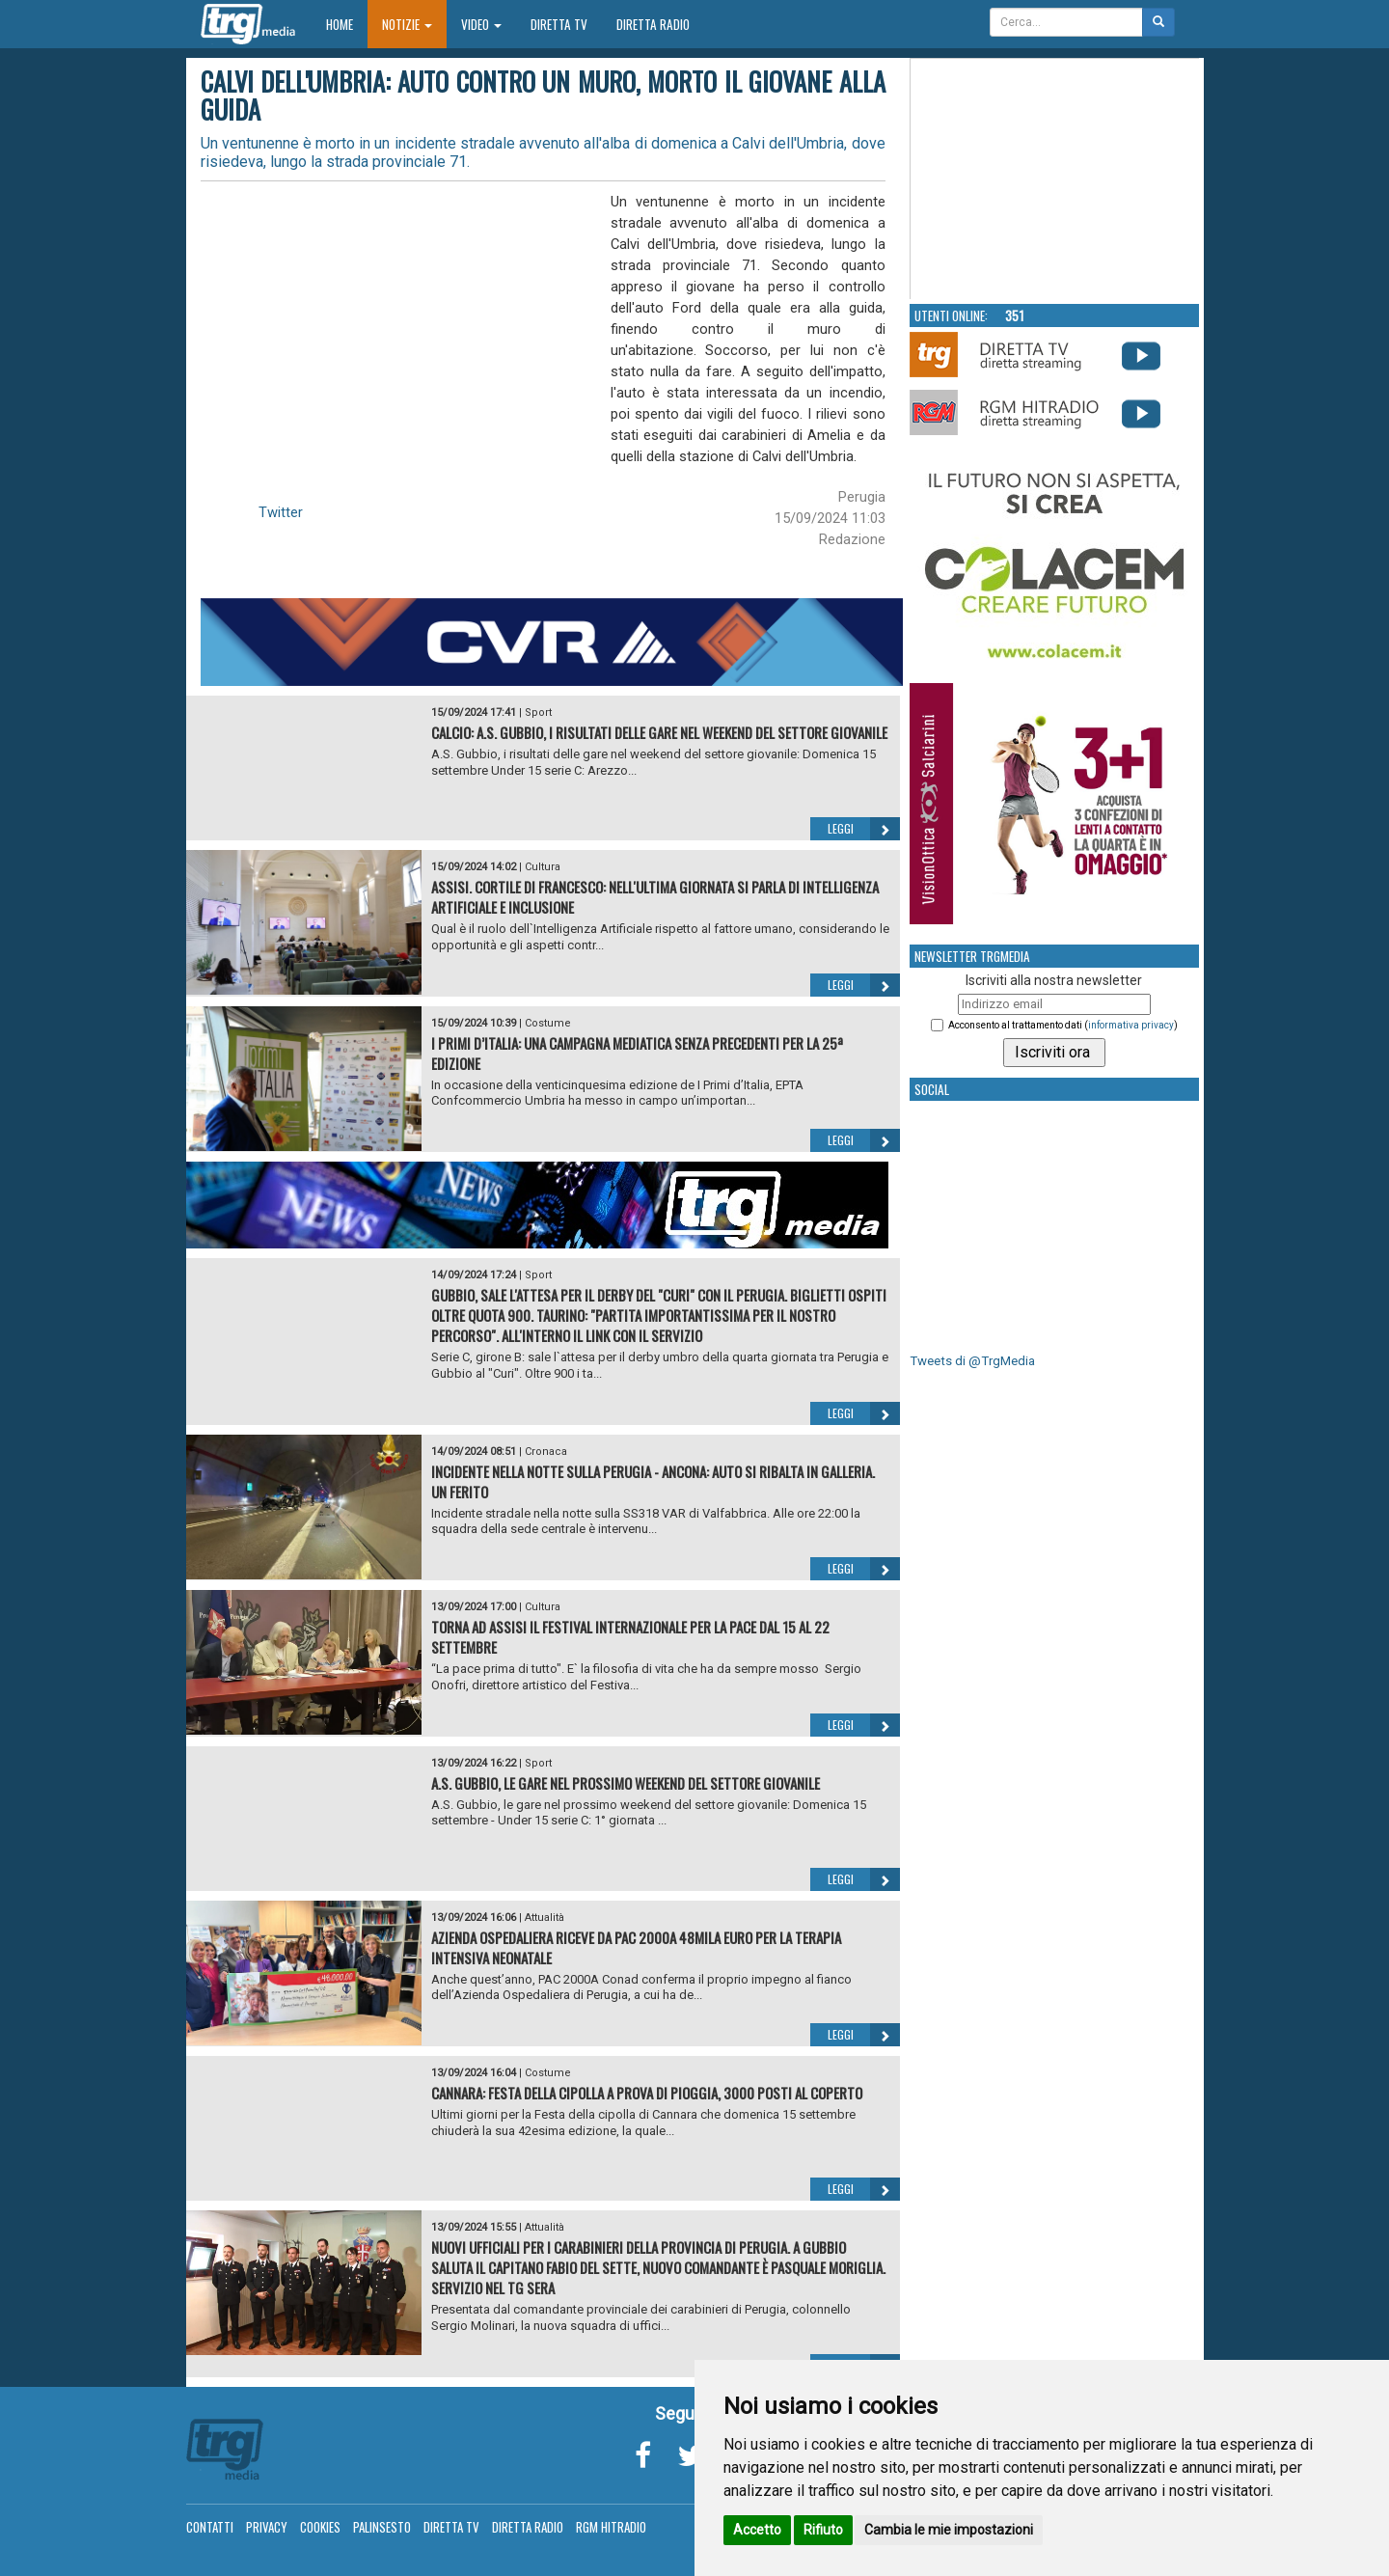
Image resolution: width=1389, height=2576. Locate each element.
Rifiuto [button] (823, 2529)
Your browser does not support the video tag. (1055, 179)
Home (347, 24)
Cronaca (546, 1451)
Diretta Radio (653, 24)
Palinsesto (382, 2526)
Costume (548, 1023)
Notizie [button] (407, 24)
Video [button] (481, 24)
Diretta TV (559, 24)
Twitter (281, 512)
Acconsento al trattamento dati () (1063, 1025)
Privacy (266, 2526)
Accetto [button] (757, 2529)
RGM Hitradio (611, 2526)
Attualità (544, 1917)
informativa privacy (1131, 1025)
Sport (538, 712)
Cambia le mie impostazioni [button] (948, 2529)
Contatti (209, 2526)
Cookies (320, 2526)
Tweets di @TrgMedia (972, 1361)
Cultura (542, 867)
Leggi (864, 828)
